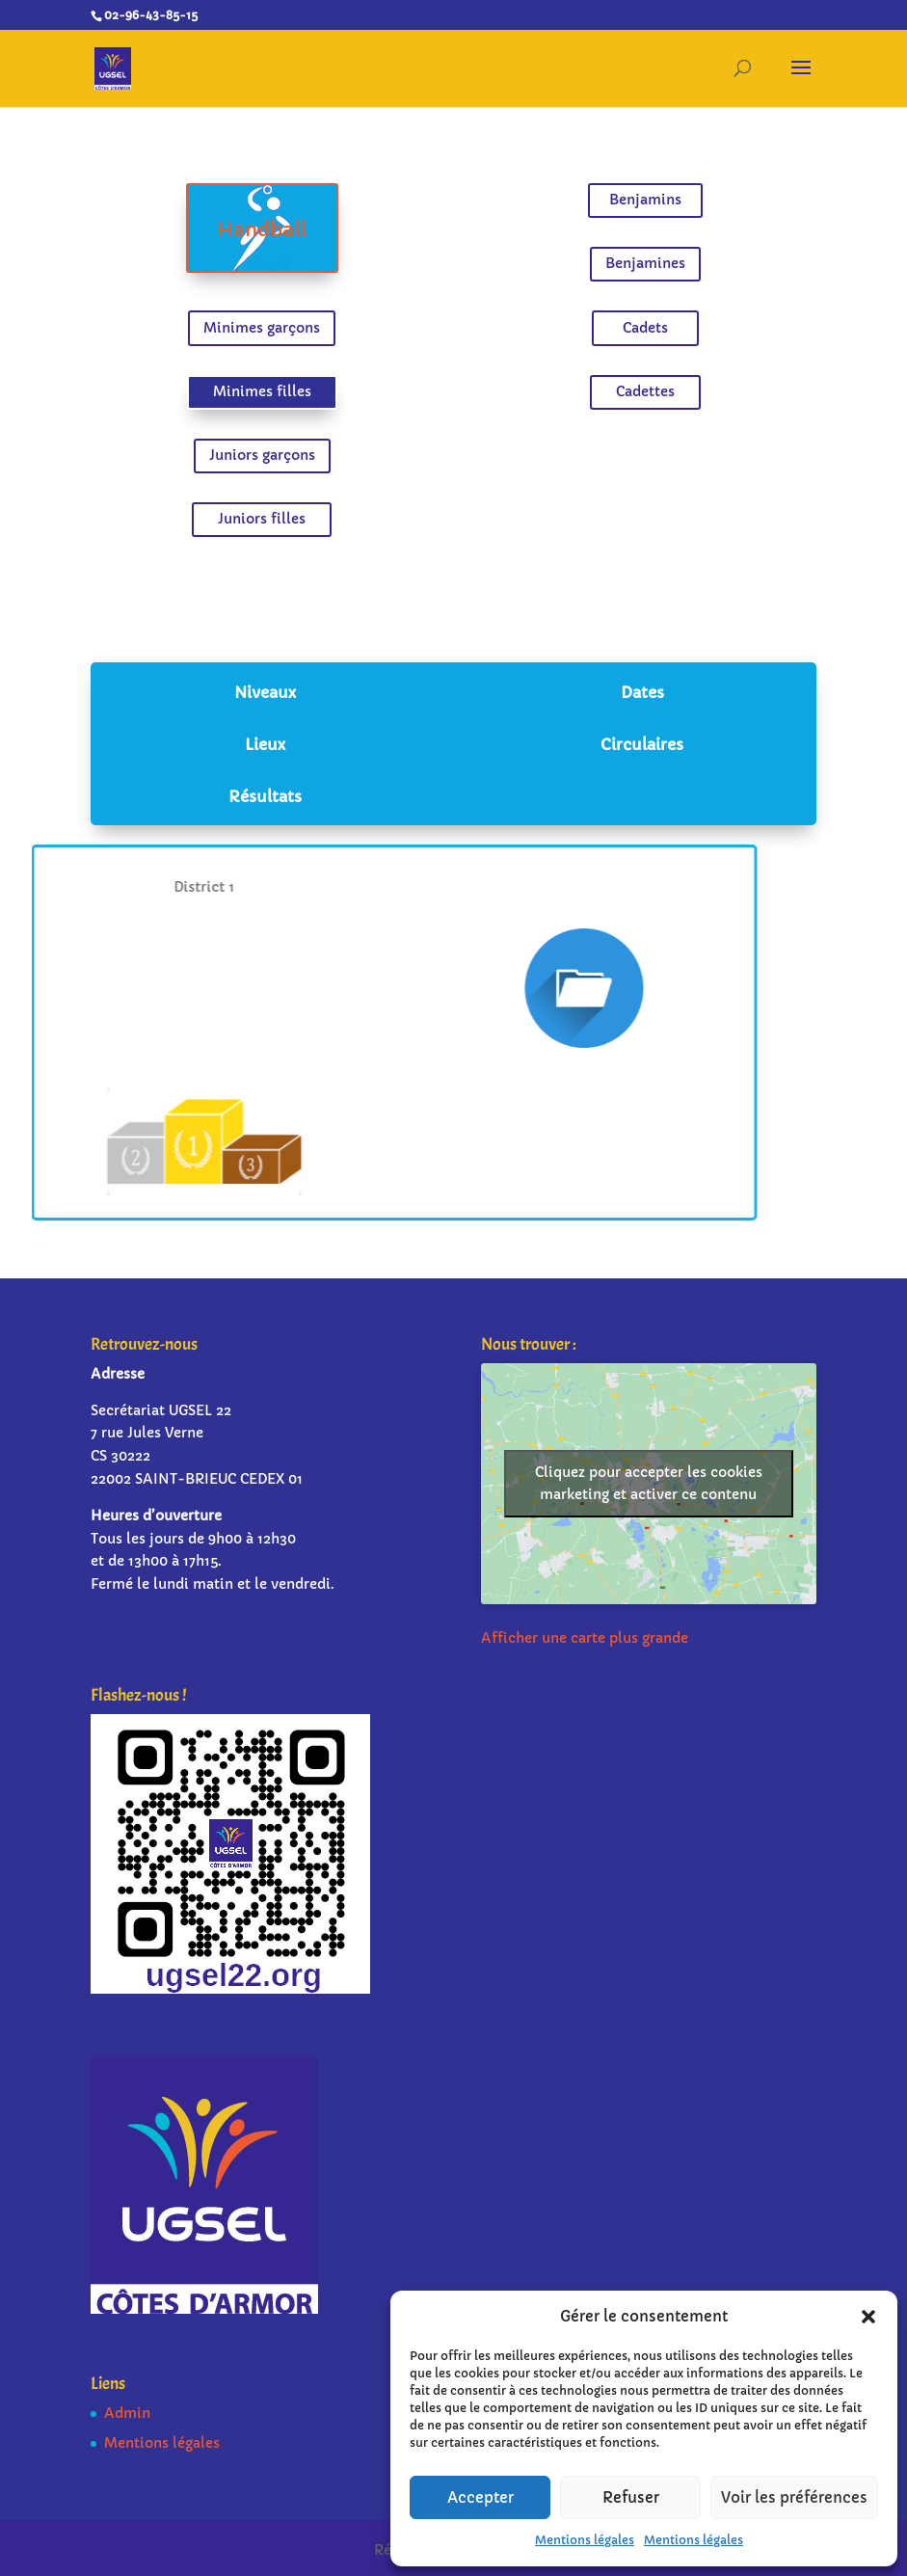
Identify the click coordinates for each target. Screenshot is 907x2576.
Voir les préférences (794, 2497)
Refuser (630, 2497)
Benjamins (639, 204)
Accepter (480, 2497)
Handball (267, 233)
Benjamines (639, 265)
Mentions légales (584, 2540)
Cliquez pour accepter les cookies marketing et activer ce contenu (648, 1483)
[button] (868, 2316)
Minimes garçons (268, 328)
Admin (127, 2413)
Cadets (640, 328)
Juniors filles (267, 514)
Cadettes (639, 390)
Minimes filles (267, 390)
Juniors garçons (267, 451)
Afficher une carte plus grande (584, 1638)
